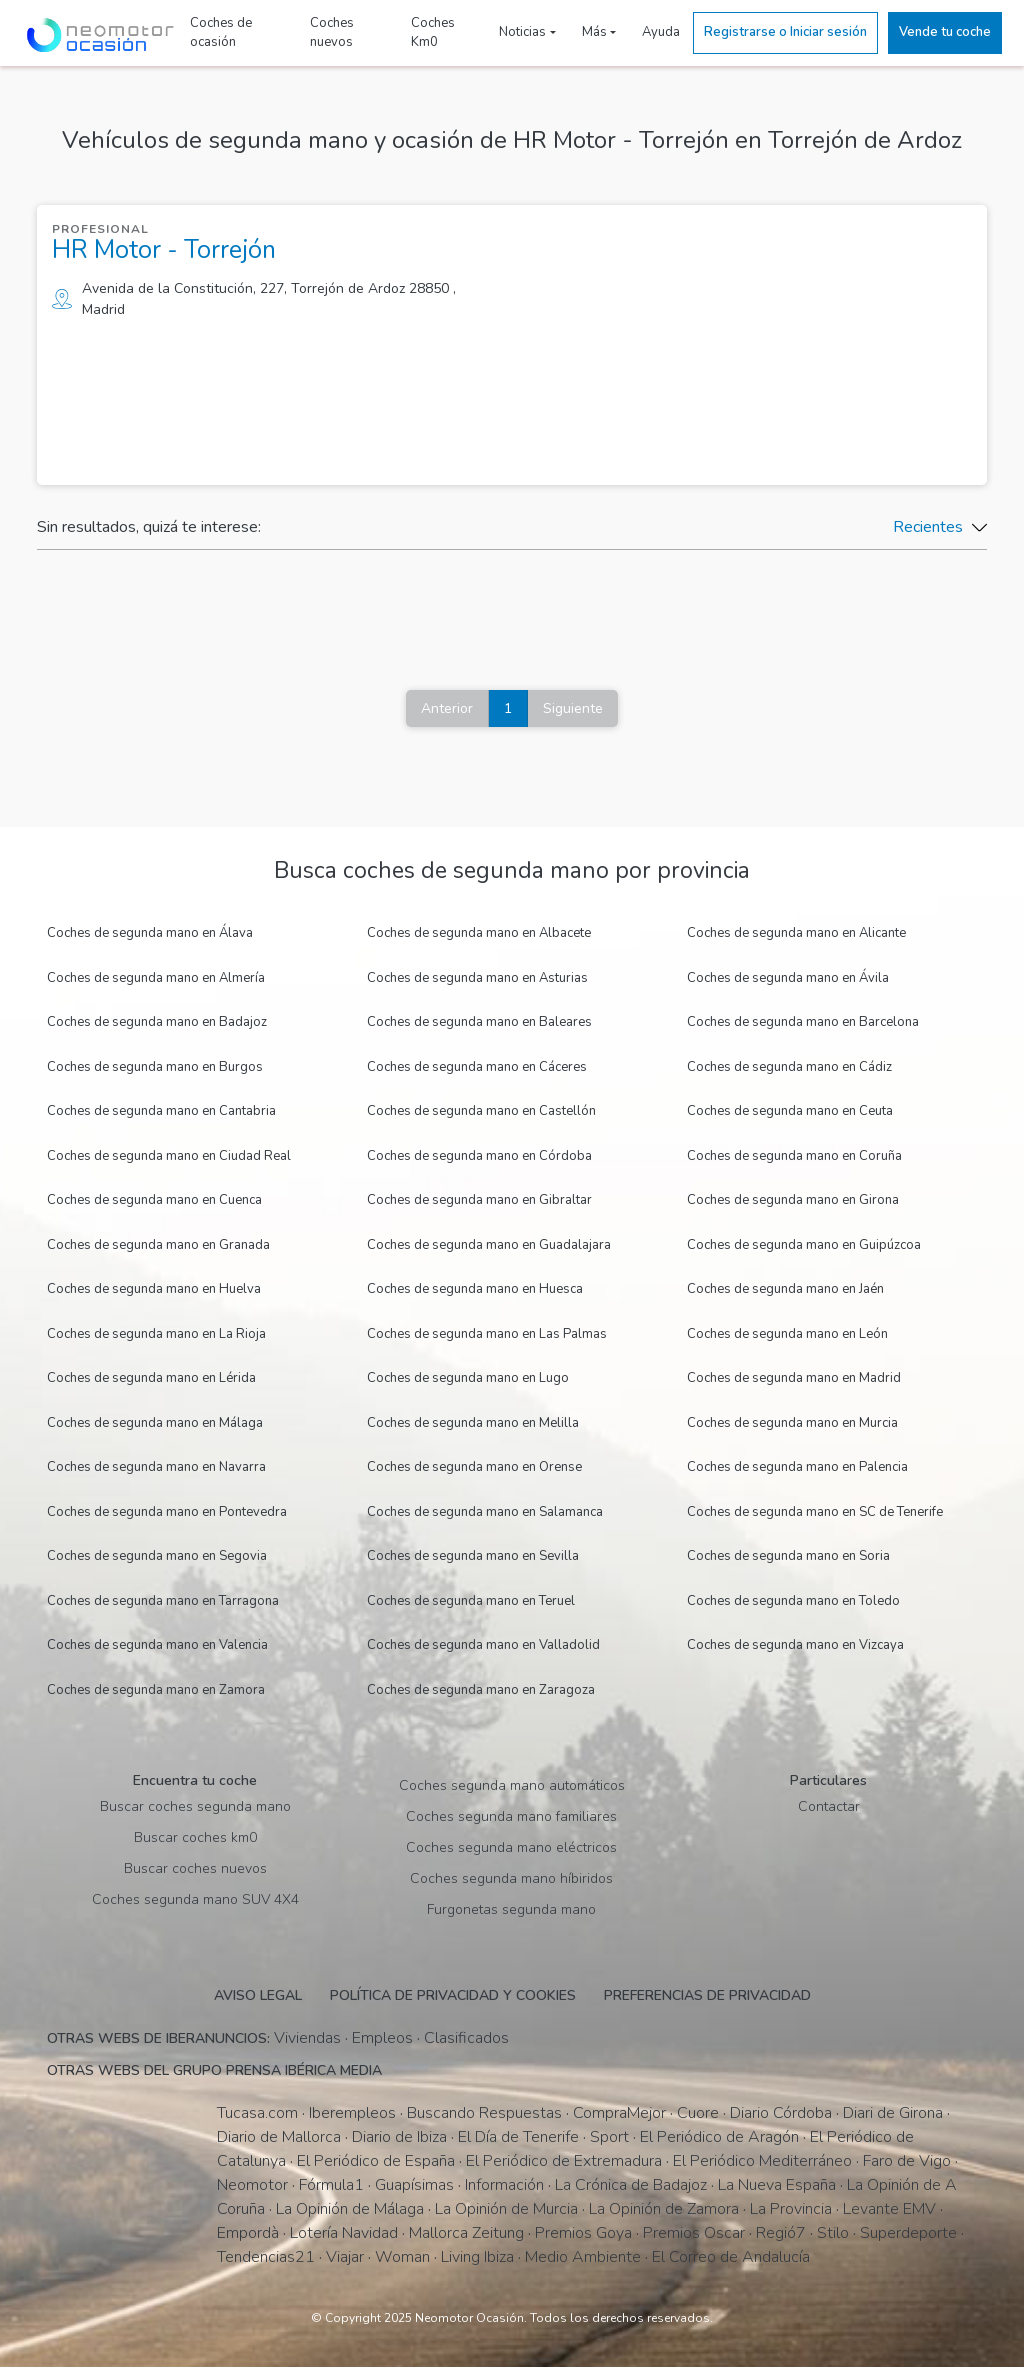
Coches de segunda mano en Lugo (468, 1378)
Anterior (447, 708)
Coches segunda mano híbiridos (511, 1878)
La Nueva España (777, 2185)
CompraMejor (619, 2113)
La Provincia (791, 2209)
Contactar (829, 1806)
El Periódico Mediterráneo (762, 2161)
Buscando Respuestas (484, 2113)
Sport (609, 2137)
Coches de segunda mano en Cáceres (477, 1067)
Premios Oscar (694, 2233)
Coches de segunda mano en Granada (158, 1245)
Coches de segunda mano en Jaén (785, 1289)
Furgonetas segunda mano (511, 1909)
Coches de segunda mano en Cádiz (789, 1067)
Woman (402, 2257)
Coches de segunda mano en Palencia (797, 1467)
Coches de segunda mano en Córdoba (479, 1156)
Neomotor (252, 2185)
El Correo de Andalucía (731, 2257)
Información (504, 2185)
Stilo (833, 2233)
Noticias (522, 32)
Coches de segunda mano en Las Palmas (487, 1334)
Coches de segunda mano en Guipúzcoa (804, 1245)
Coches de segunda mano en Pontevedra (167, 1512)
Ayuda (661, 32)
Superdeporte (908, 2233)
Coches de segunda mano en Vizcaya (795, 1645)
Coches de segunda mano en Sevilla (473, 1556)
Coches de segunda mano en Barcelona (803, 1022)
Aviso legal (258, 1995)
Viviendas (307, 2038)
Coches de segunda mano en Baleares (479, 1022)
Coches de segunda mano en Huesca (475, 1289)
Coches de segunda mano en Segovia (157, 1556)
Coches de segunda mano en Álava (150, 933)
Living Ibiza (477, 2257)
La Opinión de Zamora (664, 2209)
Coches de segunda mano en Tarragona (163, 1601)
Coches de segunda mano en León (787, 1334)
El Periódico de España (376, 2161)
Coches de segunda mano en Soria (788, 1556)
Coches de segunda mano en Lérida (151, 1378)
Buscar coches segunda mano (195, 1806)
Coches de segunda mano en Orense (474, 1467)
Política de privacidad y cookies (453, 1995)
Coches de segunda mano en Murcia (792, 1423)
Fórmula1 (331, 2185)
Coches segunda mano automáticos (512, 1785)
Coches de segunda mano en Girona (793, 1200)
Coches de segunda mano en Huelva (154, 1289)
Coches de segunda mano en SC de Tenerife (815, 1512)
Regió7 (781, 2233)
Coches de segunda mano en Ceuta (790, 1111)
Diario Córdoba (781, 2113)
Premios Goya (583, 2233)
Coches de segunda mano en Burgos (155, 1067)
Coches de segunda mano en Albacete (479, 933)
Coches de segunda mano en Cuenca (154, 1200)
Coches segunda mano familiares (511, 1816)
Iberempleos (352, 2113)
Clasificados (466, 2038)
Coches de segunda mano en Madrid (794, 1378)
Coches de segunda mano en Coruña (794, 1156)
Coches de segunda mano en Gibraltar (479, 1200)
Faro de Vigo (907, 2161)
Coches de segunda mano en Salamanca (485, 1512)
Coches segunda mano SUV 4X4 (195, 1899)
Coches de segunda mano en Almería (156, 978)
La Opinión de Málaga (350, 2209)
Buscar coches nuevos (195, 1868)
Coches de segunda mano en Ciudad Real (169, 1156)
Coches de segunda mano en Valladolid (483, 1645)
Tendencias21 (266, 2257)
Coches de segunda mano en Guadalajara (489, 1245)
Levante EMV (889, 2209)
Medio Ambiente (583, 2257)
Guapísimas (414, 2185)
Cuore (698, 2113)
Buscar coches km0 (195, 1837)
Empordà (248, 2233)
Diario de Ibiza (399, 2137)
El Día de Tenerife (518, 2137)
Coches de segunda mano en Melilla (473, 1423)
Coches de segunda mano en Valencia (157, 1645)
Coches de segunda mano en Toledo (793, 1601)
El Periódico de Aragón (719, 2137)
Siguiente (573, 708)
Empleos (382, 2038)
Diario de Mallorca (279, 2137)
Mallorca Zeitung (466, 2233)
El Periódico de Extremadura (564, 2161)
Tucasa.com (257, 2113)
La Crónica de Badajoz (631, 2185)
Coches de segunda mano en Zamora (156, 1690)
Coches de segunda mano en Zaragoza (481, 1690)
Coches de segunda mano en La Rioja (156, 1334)
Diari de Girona (893, 2113)
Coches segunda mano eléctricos (511, 1847)
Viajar (345, 2257)
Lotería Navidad (344, 2233)
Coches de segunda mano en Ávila (788, 978)
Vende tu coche (945, 32)
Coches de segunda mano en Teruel (471, 1601)
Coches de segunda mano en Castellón (481, 1111)
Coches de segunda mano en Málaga (155, 1423)
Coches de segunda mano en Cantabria (161, 1111)
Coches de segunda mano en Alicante (796, 933)
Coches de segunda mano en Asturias (477, 978)
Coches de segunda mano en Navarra (156, 1467)
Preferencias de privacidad (707, 1995)
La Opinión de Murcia (506, 2209)
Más (594, 32)
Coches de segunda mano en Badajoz (157, 1022)
